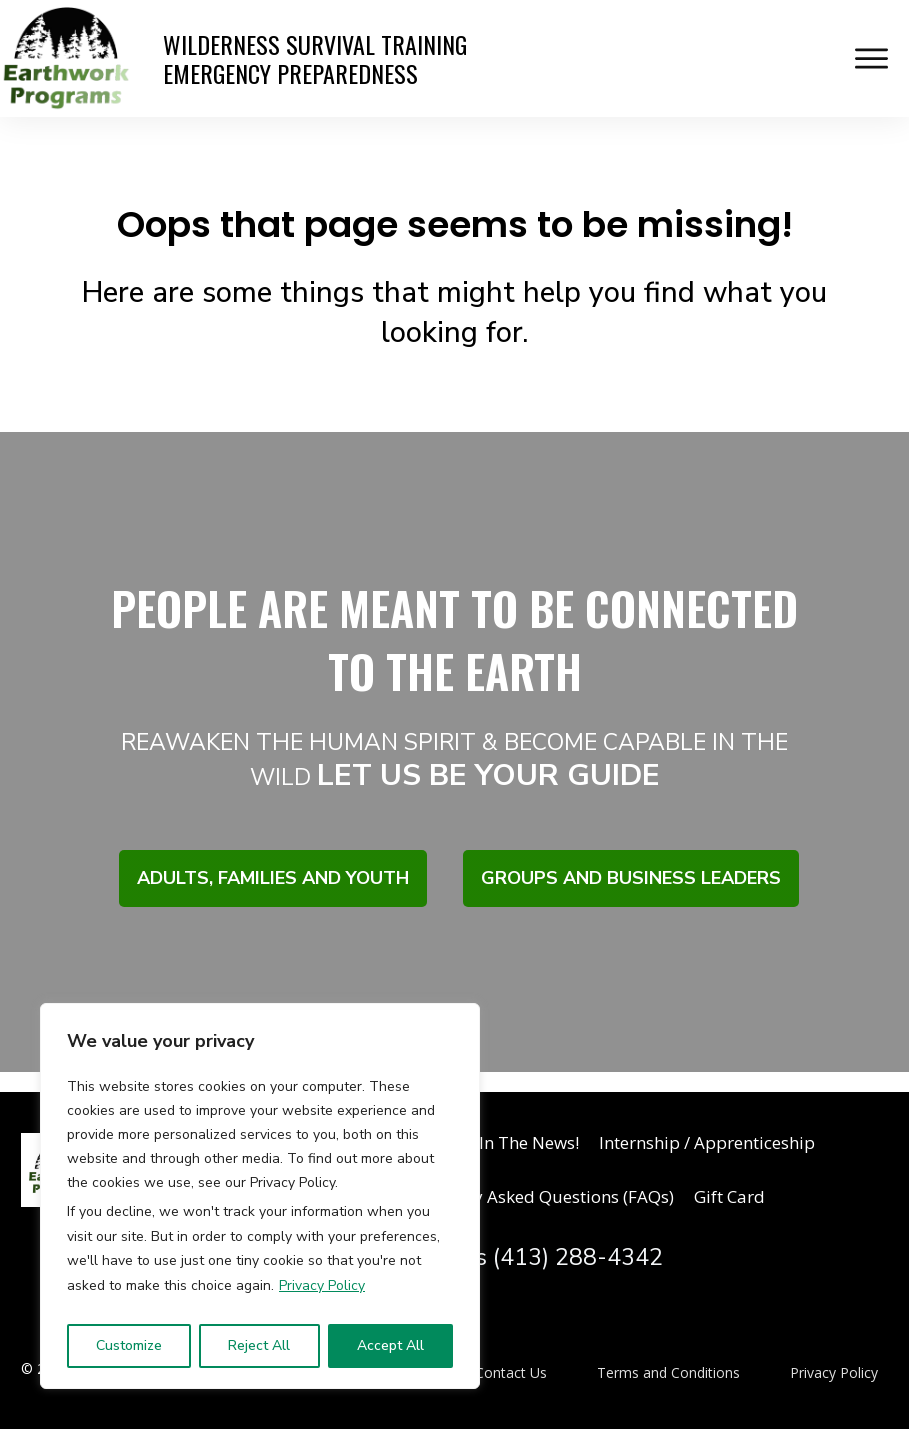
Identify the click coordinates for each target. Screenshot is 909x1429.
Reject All (259, 1345)
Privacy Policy (322, 1285)
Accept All (390, 1345)
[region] (260, 1196)
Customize (129, 1345)
